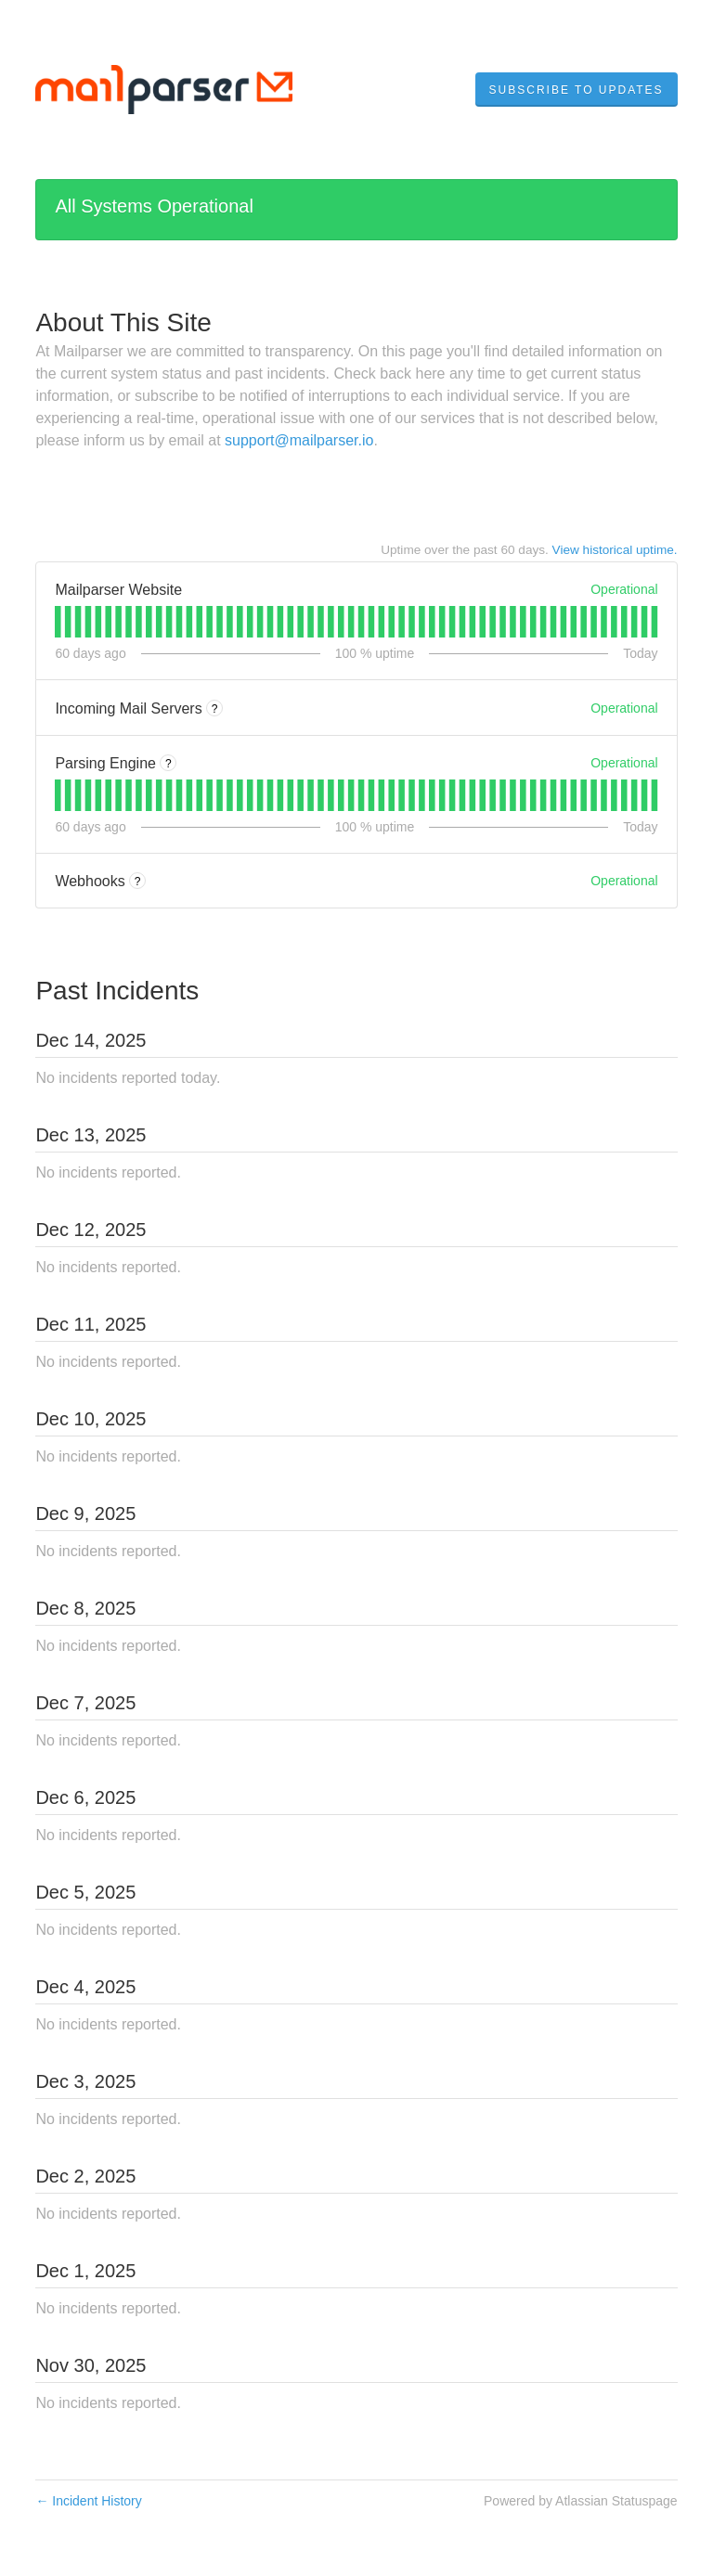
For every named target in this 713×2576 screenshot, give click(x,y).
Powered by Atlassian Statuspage (581, 2500)
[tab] (58, 622)
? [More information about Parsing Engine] (168, 763)
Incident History (88, 2500)
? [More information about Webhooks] (138, 881)
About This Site (123, 322)
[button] (576, 90)
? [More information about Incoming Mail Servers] (215, 708)
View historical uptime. (615, 550)
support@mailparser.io (299, 440)
